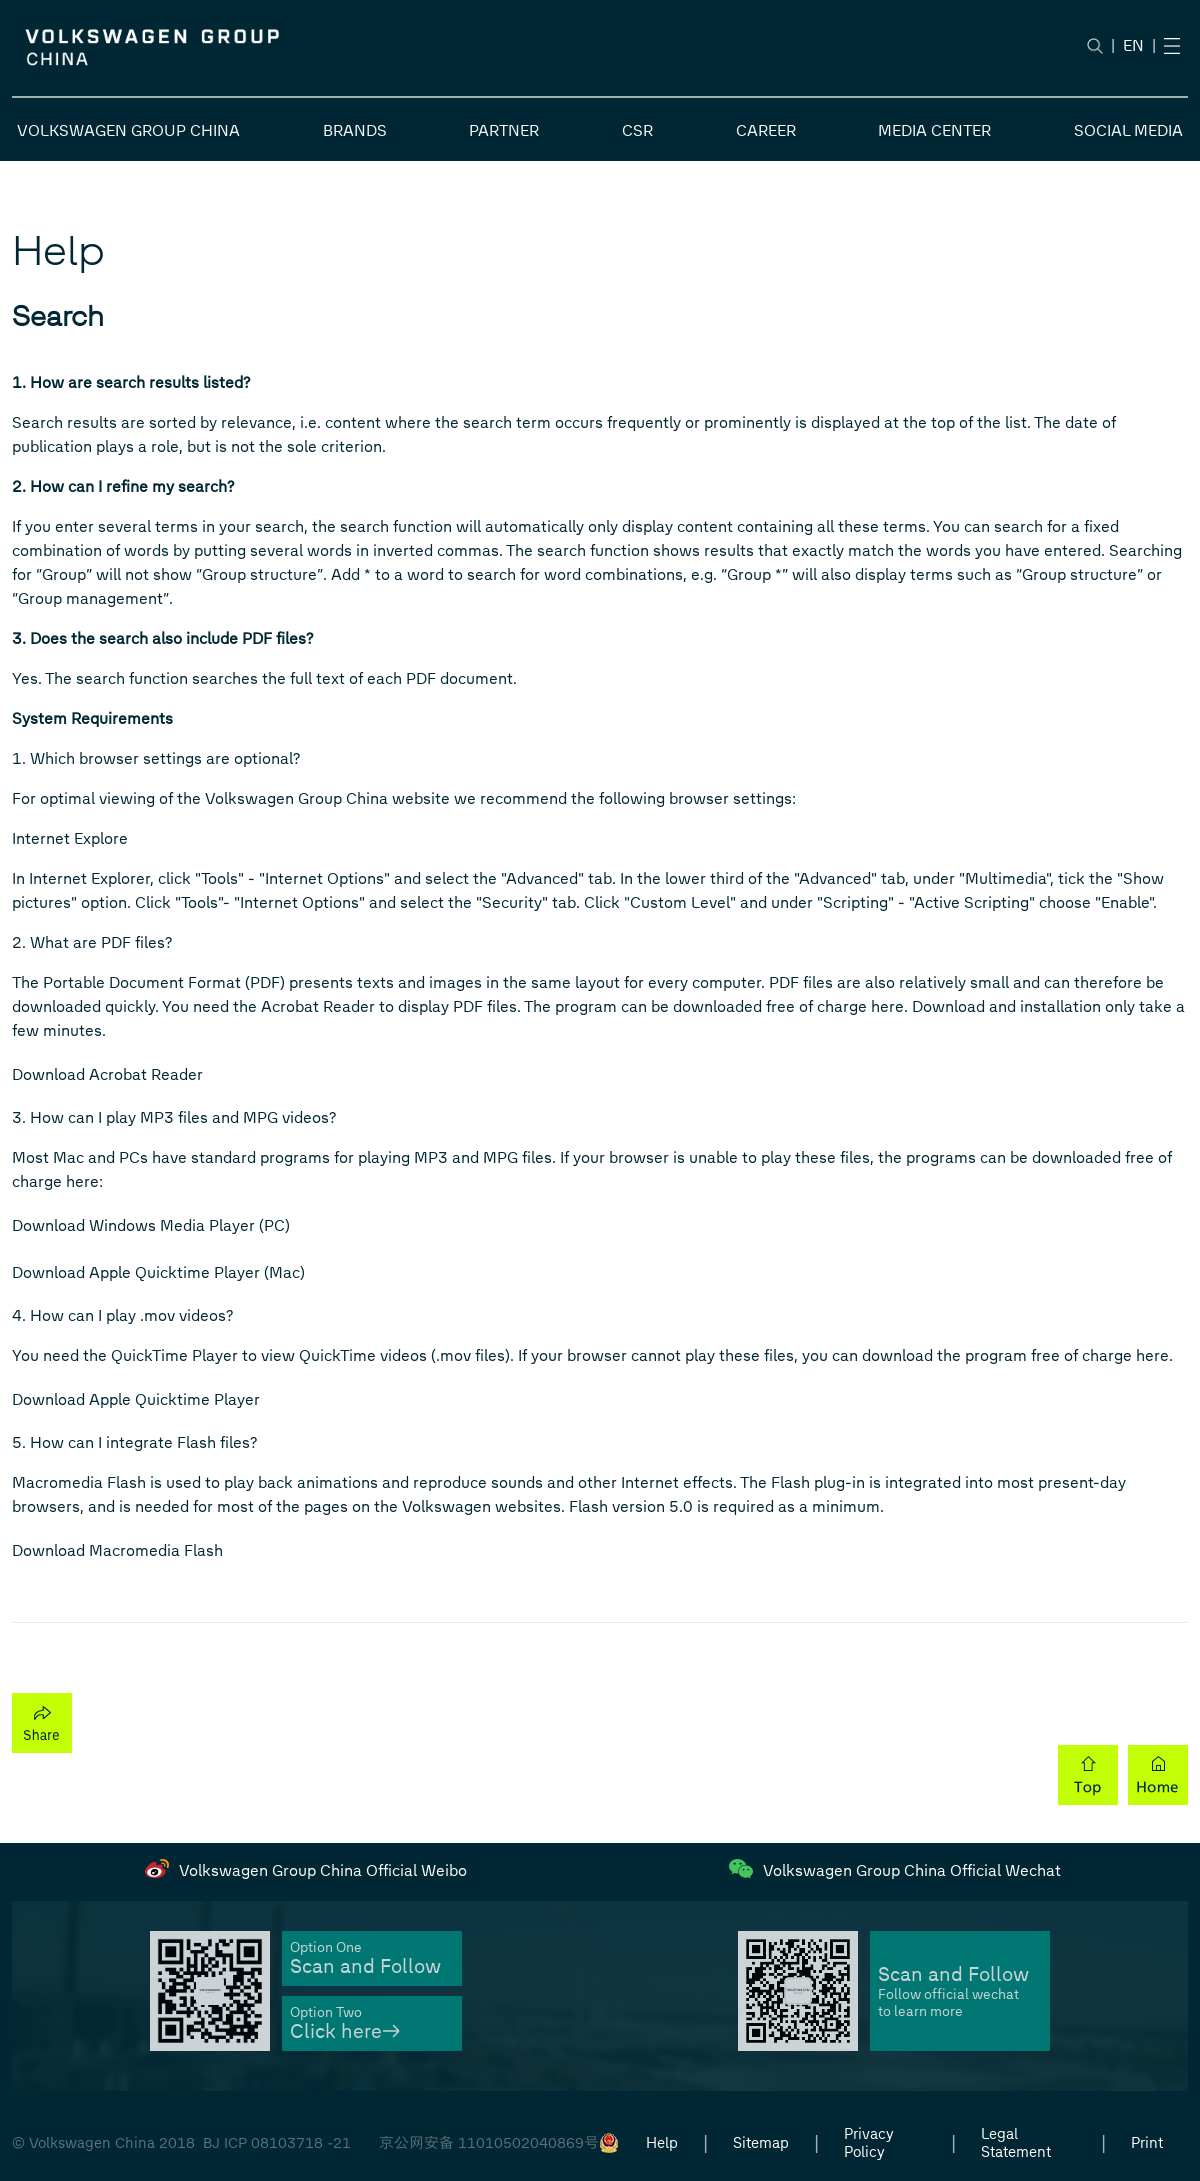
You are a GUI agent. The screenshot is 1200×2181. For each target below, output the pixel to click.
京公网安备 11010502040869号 (489, 2143)
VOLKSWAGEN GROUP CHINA (128, 130)
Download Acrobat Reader (107, 1074)
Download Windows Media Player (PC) (151, 1225)
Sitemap (761, 2143)
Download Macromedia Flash (117, 1550)
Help (662, 2143)
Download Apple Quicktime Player (136, 1399)
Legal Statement (1016, 2143)
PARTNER (504, 130)
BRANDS (355, 130)
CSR (637, 130)
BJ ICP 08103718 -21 (277, 2143)
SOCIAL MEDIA (1128, 130)
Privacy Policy (869, 2143)
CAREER (766, 130)
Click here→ (345, 2031)
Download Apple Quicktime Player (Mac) (158, 1272)
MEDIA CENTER (934, 130)
